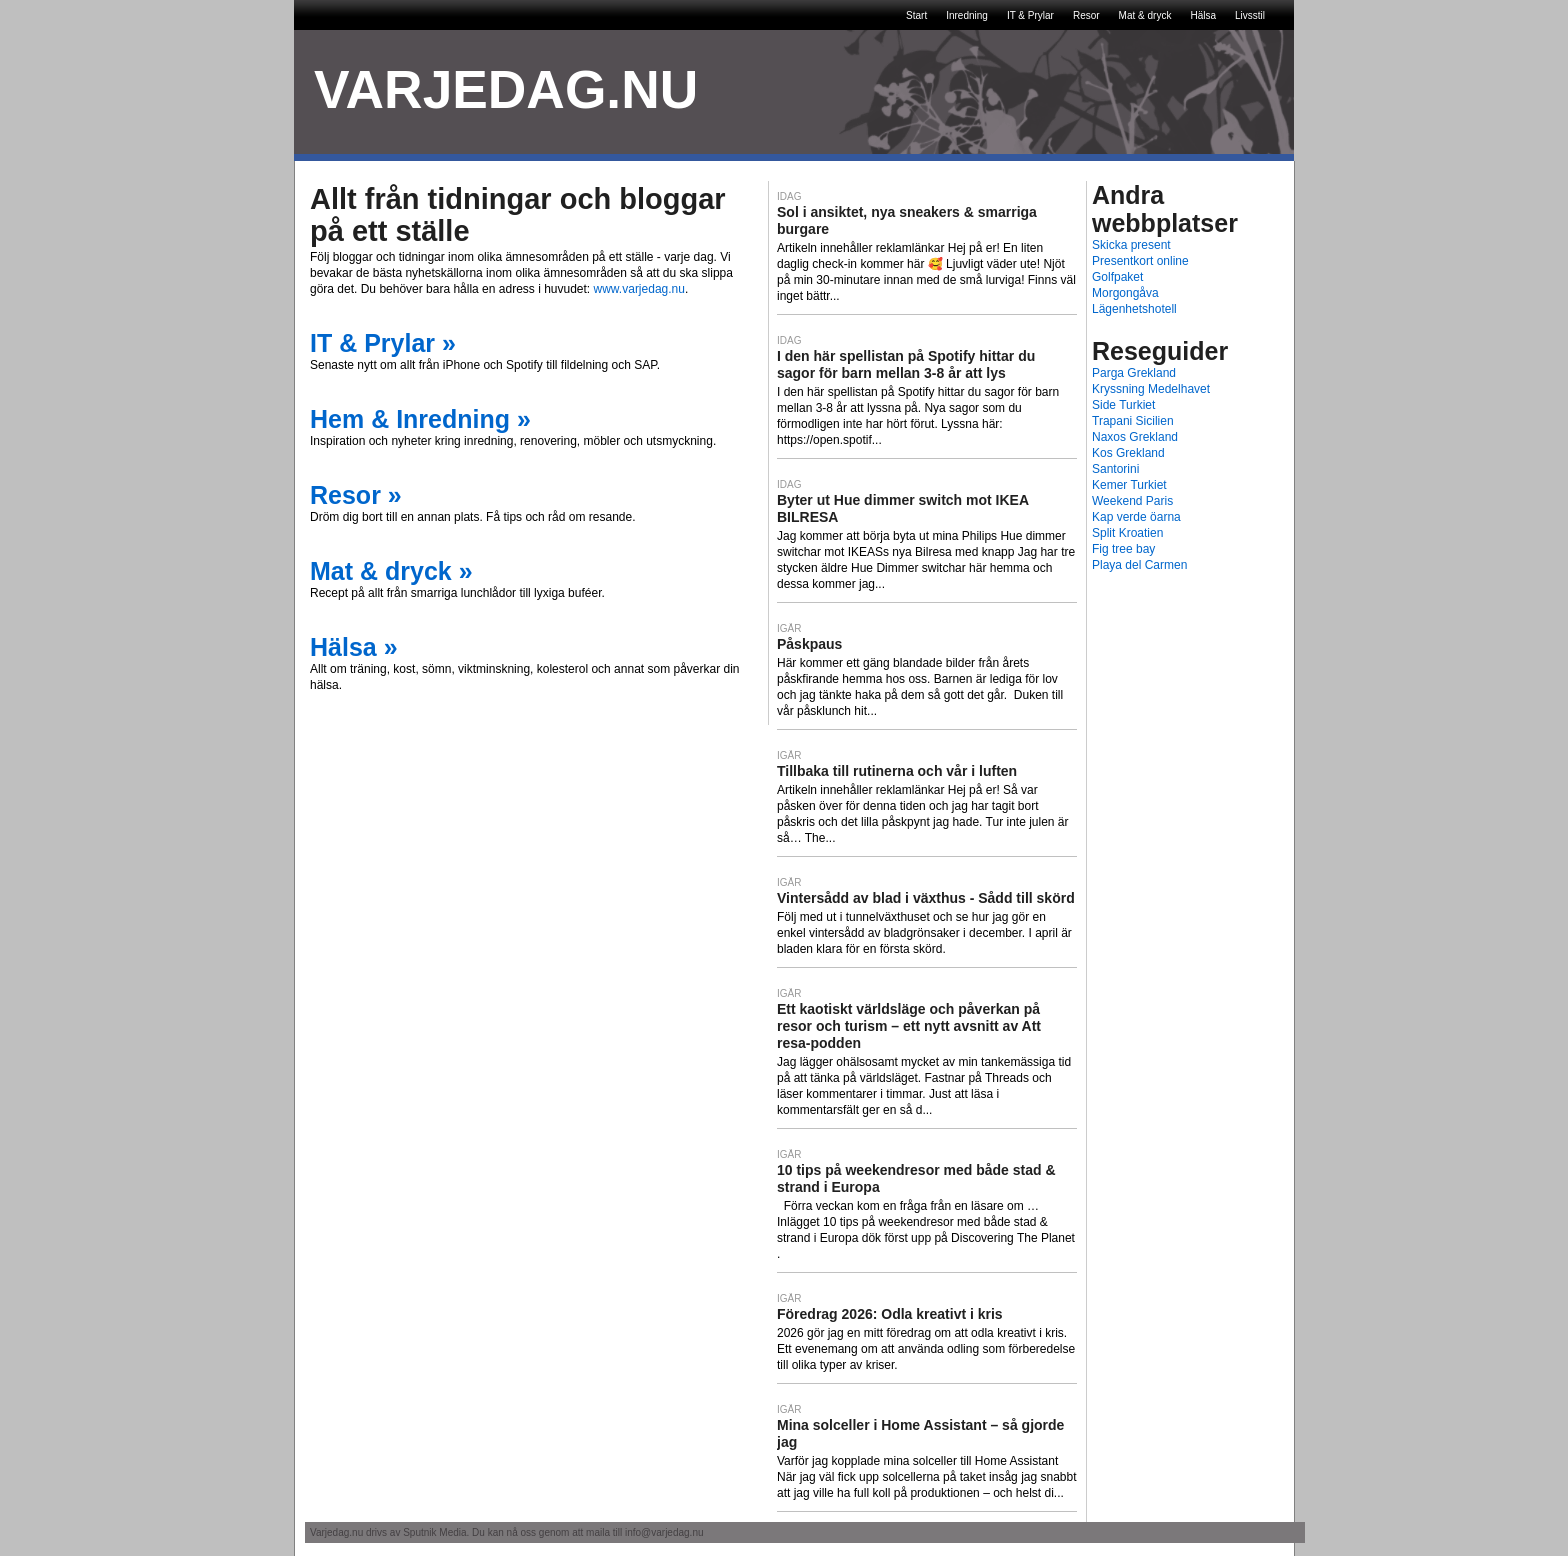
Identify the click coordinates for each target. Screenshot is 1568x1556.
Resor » (356, 495)
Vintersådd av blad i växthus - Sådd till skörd (926, 898)
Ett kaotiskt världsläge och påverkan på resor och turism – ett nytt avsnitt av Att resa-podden (909, 1026)
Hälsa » (354, 647)
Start (916, 15)
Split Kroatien (1127, 533)
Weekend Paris (1132, 501)
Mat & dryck (1145, 15)
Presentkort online (1140, 261)
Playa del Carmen (1139, 565)
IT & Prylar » (383, 343)
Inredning (967, 15)
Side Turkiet (1123, 405)
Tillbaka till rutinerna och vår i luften (897, 771)
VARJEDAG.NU (506, 89)
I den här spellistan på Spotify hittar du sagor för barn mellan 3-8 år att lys (906, 364)
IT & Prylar (1030, 15)
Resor (1086, 15)
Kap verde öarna (1136, 517)
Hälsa (1203, 15)
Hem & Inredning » (420, 419)
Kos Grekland (1128, 453)
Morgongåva (1125, 293)
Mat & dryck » (391, 571)
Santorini (1115, 469)
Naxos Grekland (1135, 437)
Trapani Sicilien (1133, 421)
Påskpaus (809, 644)
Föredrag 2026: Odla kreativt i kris (890, 1314)
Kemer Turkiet (1129, 485)
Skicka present (1131, 245)
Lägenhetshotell (1134, 309)
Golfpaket (1117, 277)
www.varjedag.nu (639, 289)
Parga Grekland (1134, 373)
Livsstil (1250, 15)
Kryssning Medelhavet (1151, 389)
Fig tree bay (1123, 549)
